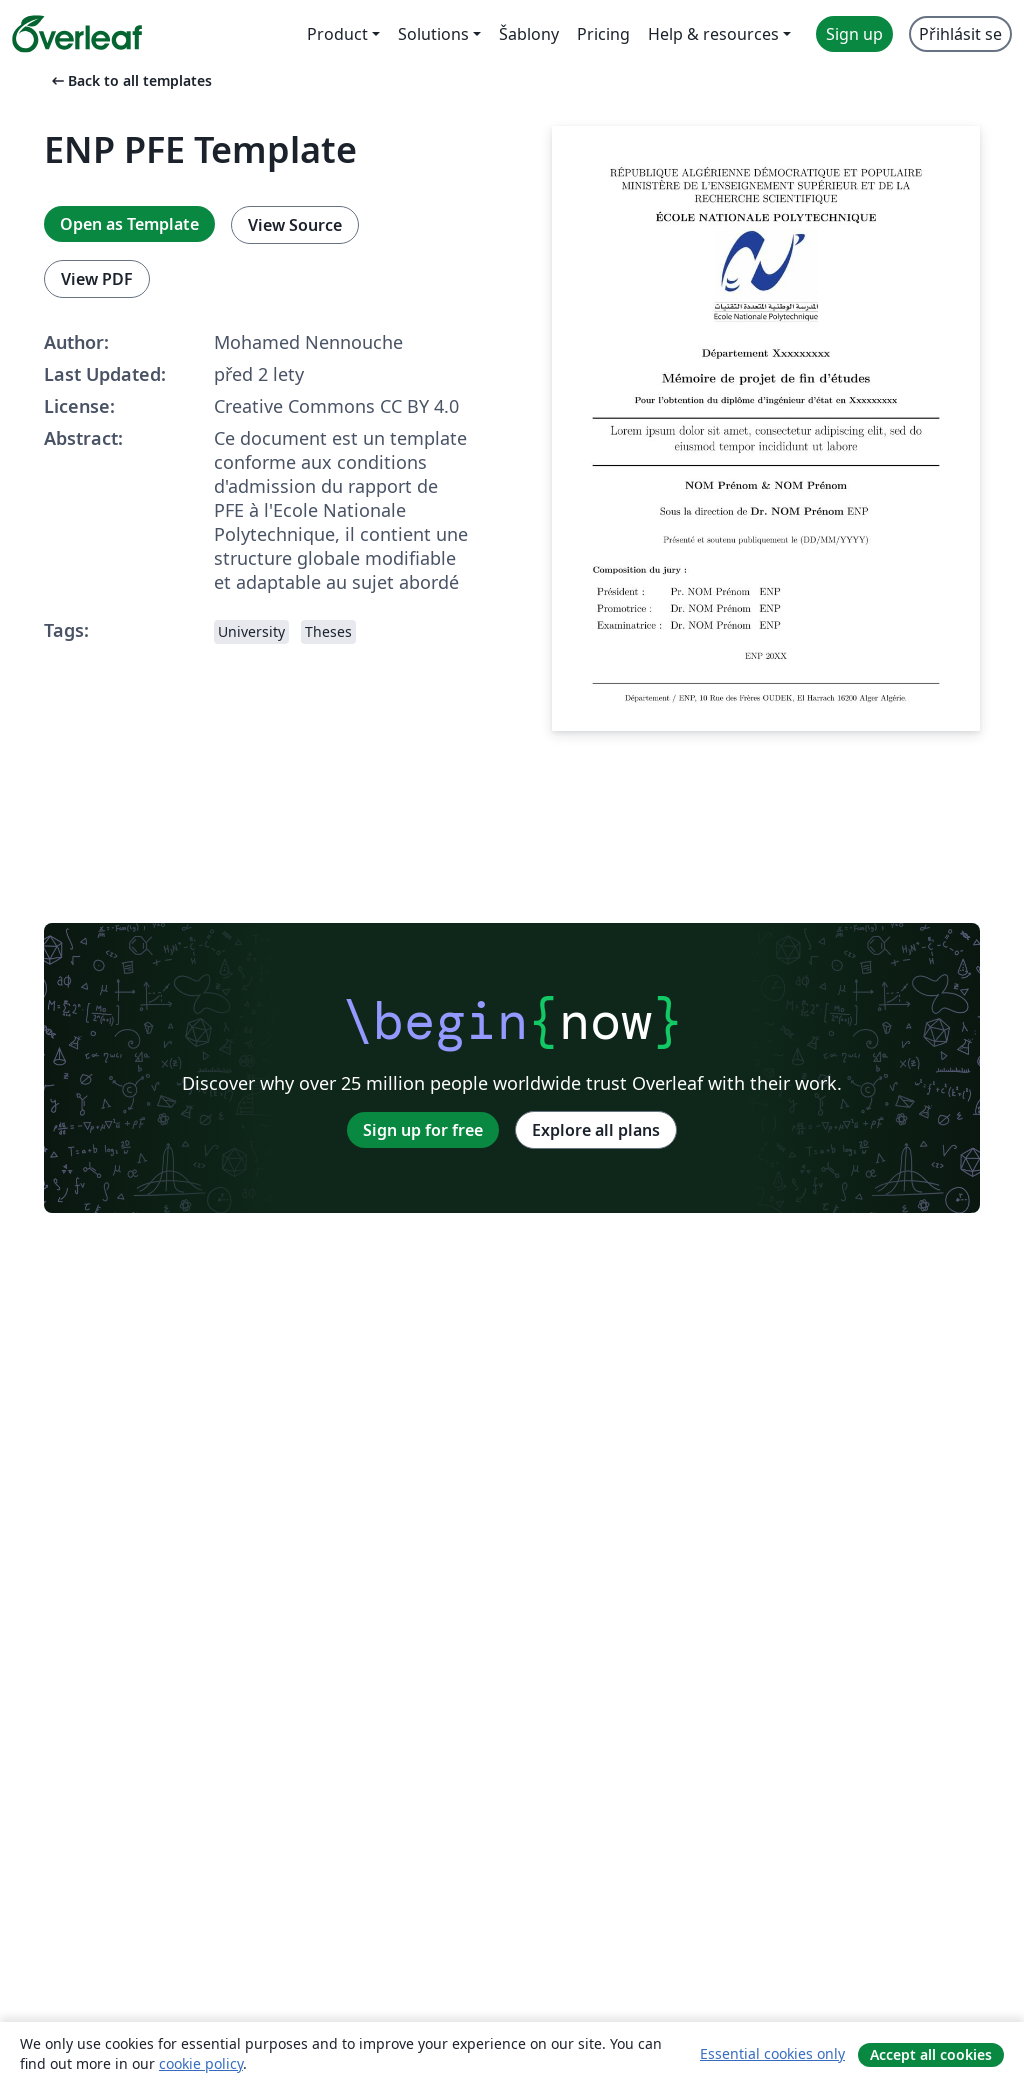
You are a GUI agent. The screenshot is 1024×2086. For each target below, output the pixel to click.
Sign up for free (423, 1130)
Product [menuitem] (337, 34)
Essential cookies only (772, 2053)
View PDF (97, 279)
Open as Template (129, 224)
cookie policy (201, 2063)
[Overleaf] (77, 34)
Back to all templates (130, 80)
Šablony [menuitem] (529, 34)
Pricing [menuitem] (603, 34)
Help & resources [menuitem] (713, 34)
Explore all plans (596, 1130)
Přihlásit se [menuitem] (960, 34)
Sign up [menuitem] (854, 34)
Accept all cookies (931, 2054)
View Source (295, 225)
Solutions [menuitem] (433, 34)
